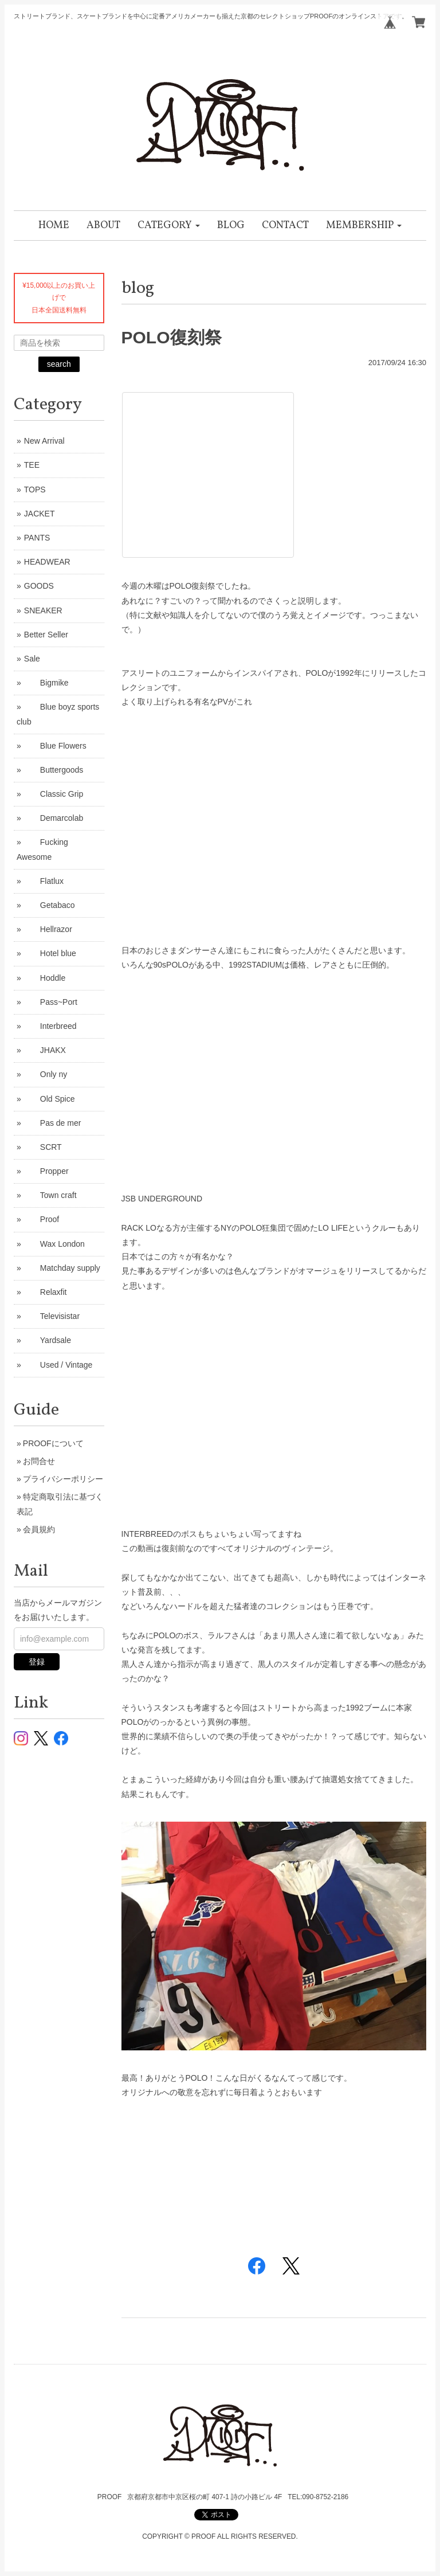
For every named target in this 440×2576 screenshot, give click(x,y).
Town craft (50, 1195)
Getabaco (49, 905)
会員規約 (39, 1529)
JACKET (39, 513)
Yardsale (47, 1340)
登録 (37, 1661)
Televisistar (52, 1316)
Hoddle (44, 977)
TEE (32, 464)
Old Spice (49, 1098)
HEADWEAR (47, 561)
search (59, 364)
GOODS (39, 585)
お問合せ (39, 1461)
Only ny (45, 1074)
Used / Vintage (58, 1364)
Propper (46, 1171)
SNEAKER (43, 610)
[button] (169, 225)
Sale (32, 658)
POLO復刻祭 (171, 337)
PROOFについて (53, 1443)
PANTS (37, 537)
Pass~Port (50, 1002)
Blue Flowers (55, 745)
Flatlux (44, 881)
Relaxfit (45, 1292)
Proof (41, 1219)
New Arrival (44, 440)
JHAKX (45, 1050)
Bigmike (46, 682)
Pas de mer (52, 1123)
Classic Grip (53, 793)
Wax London (54, 1243)
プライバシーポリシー (63, 1478)
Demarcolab (53, 818)
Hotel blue (50, 953)
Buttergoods (54, 769)
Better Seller (46, 634)
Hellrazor (48, 929)
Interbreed (50, 1026)
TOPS (35, 489)
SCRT (43, 1147)
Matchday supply (62, 1268)
